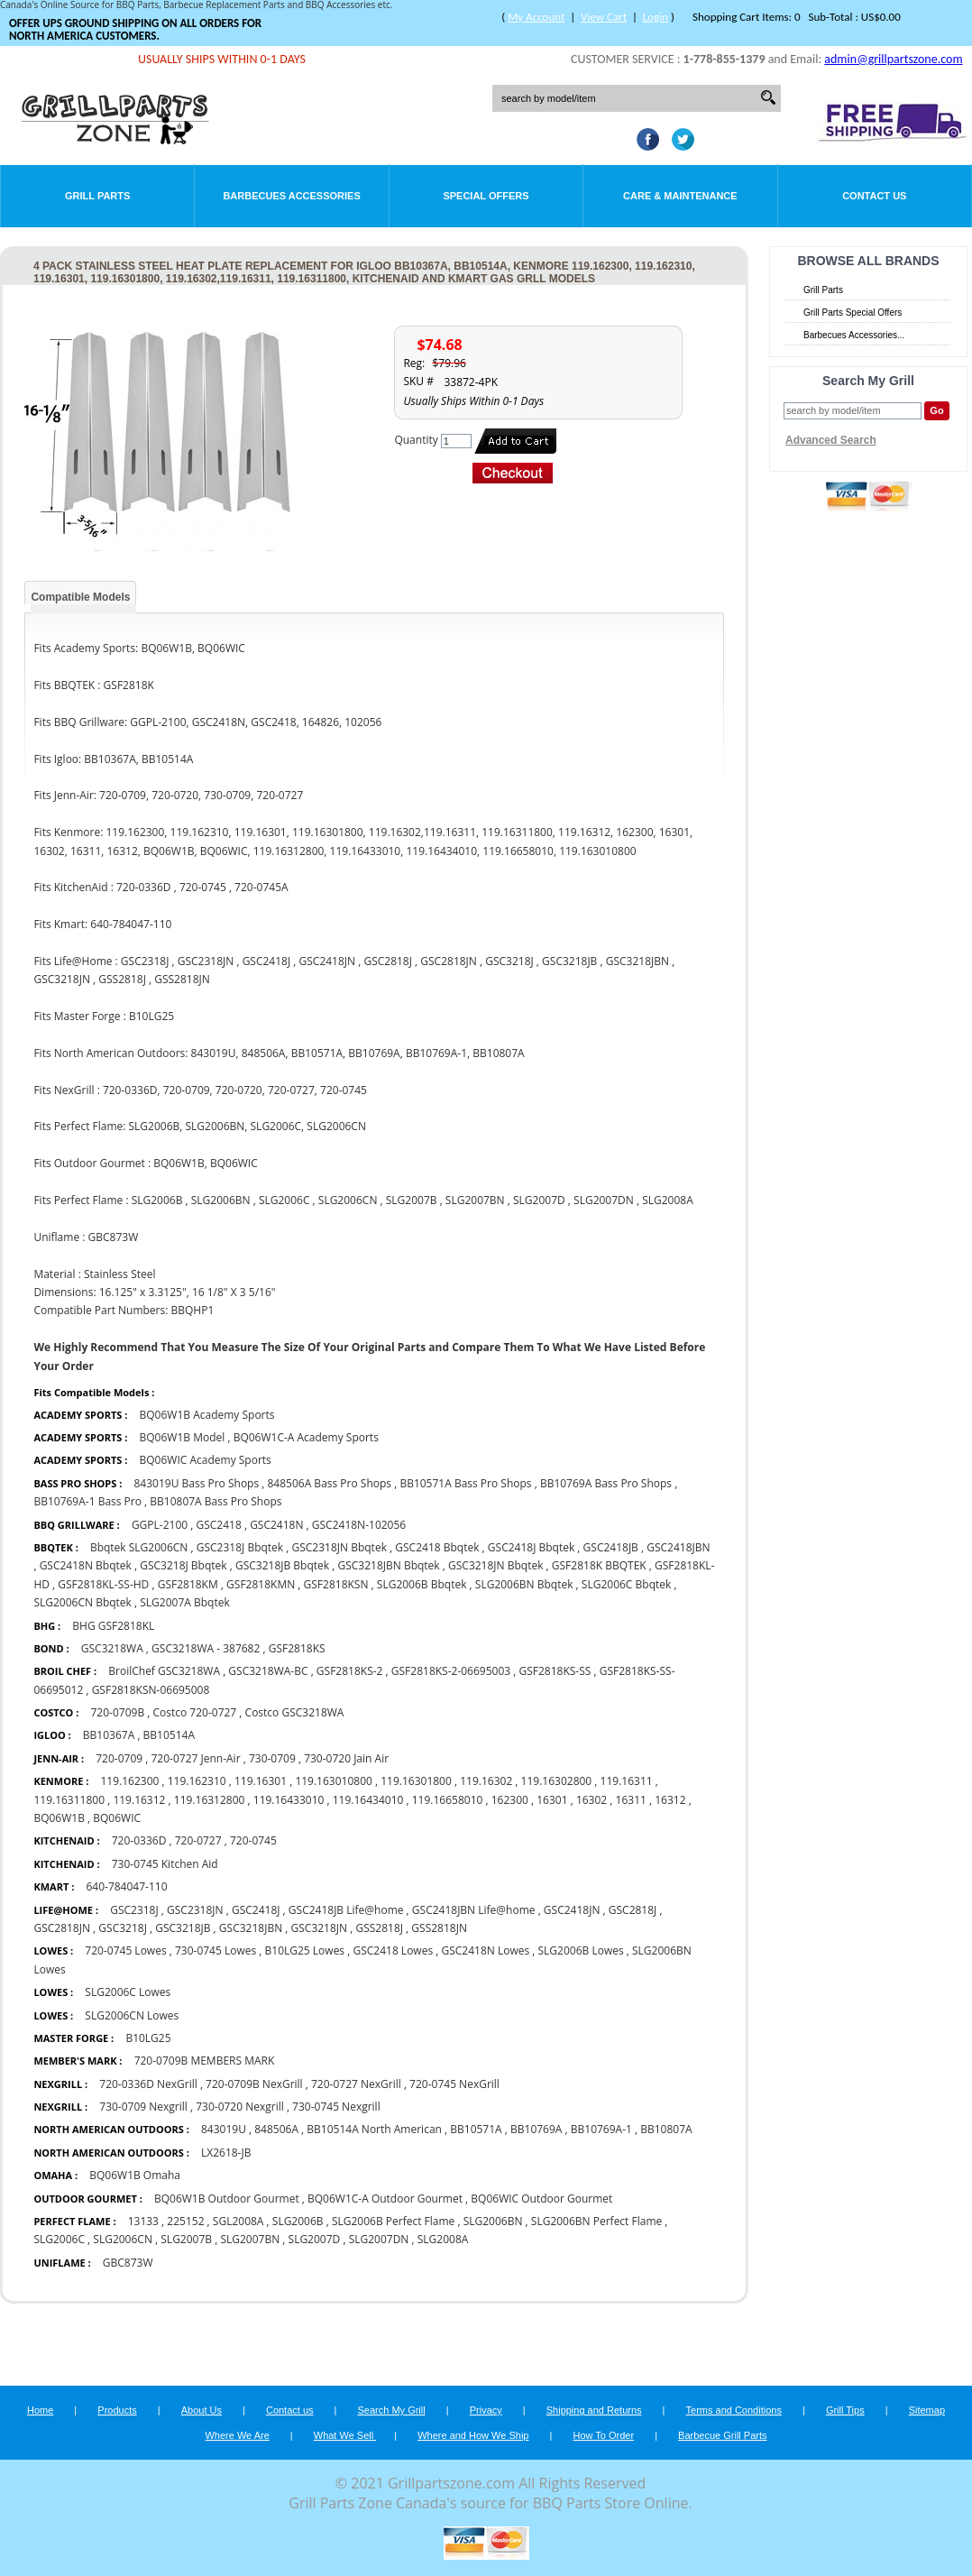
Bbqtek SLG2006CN (140, 1547)
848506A (276, 2129)
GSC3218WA (112, 1648)
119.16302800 (556, 1781)
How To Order (603, 2435)
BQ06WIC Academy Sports (205, 1459)
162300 (509, 1800)
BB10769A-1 (601, 2129)
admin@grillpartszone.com (893, 59)
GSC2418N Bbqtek (87, 1565)
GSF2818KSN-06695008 (151, 1689)
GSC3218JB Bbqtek (282, 1565)
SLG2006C (59, 2239)
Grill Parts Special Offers (852, 312)
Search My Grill (392, 2410)
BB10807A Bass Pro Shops (215, 1501)
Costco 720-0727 (194, 1712)
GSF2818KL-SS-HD (104, 1584)
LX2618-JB (226, 2152)
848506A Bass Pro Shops (330, 1483)
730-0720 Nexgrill (240, 2106)
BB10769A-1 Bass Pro (87, 1501)
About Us (201, 2410)
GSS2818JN (439, 1928)
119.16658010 (447, 1800)
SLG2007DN (379, 2239)
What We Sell (345, 2435)
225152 (185, 2221)
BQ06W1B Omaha (134, 2175)
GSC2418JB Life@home (346, 1910)
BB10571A (475, 2129)
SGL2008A (238, 2221)
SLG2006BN (493, 2221)
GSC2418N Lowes (486, 1950)
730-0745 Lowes (215, 1950)
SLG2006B (298, 2221)
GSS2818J (379, 1928)
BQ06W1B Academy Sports (207, 1414)
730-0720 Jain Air (346, 1758)
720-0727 (198, 1840)
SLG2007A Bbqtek (184, 1602)
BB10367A (108, 1735)
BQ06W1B (59, 1818)
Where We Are (237, 2435)
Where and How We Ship (472, 2435)
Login (655, 16)
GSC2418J (256, 1910)
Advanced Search (830, 440)
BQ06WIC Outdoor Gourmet (541, 2198)
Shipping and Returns (594, 2410)
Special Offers (485, 195)
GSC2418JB (610, 1547)
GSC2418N (276, 1524)
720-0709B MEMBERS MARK (204, 2060)
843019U (223, 2129)
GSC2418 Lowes (394, 1950)
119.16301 (260, 1781)
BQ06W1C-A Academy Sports (306, 1437)
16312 (670, 1800)
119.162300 (129, 1781)
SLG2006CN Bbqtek (82, 1602)
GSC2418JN (572, 1910)
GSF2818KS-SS (555, 1671)
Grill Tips (845, 2410)
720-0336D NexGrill (148, 2084)
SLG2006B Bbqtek (423, 1584)
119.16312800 (209, 1800)
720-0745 (253, 1840)
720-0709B (117, 1712)
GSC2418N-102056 (359, 1524)
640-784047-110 (126, 1886)
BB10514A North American (374, 2129)
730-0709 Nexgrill (143, 2106)
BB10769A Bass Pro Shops (606, 1483)
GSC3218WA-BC (267, 1671)
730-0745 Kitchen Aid (165, 1864)
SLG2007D (315, 2239)
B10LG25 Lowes (305, 1950)
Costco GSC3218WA (294, 1712)
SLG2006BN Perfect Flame (596, 2221)
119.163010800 (333, 1781)
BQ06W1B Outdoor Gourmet (226, 2198)
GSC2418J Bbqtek (531, 1547)
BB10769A (536, 2129)
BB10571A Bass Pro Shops (465, 1483)
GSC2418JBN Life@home (474, 1910)
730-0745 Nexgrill (336, 2106)
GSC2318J (134, 1910)
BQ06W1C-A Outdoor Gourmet (385, 2198)
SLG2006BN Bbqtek (524, 1584)
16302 (591, 1800)
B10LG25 (147, 2038)
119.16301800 (416, 1781)
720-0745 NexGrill (454, 2084)
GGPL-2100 (160, 1524)
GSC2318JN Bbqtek (341, 1547)
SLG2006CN (122, 2239)
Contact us (290, 2410)
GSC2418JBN (678, 1547)
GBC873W (128, 2262)
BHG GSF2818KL (113, 1625)
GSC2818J (633, 1910)
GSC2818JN (61, 1928)
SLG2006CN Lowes (132, 2015)
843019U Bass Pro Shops (196, 1483)
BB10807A (666, 2129)
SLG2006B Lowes (581, 1950)
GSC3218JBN (250, 1928)
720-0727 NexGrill (356, 2084)
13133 (143, 2221)
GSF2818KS (297, 1648)
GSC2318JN (195, 1910)
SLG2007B (186, 2239)
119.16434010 (368, 1800)
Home (40, 2410)
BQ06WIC (117, 1818)
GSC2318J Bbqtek (240, 1547)
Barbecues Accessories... (853, 335)
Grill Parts (97, 195)
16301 (551, 1800)
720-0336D (139, 1840)
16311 (631, 1800)
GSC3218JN (319, 1928)
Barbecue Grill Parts (722, 2435)
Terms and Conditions (734, 2410)
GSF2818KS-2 (349, 1671)
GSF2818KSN (336, 1584)
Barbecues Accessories (291, 195)
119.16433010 (289, 1800)
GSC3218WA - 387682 (205, 1648)
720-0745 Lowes (125, 1950)
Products (116, 2410)
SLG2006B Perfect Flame (393, 2221)
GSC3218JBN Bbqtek (388, 1565)
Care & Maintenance (680, 195)
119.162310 (197, 1781)
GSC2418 (218, 1524)
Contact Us (874, 195)
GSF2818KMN (260, 1584)
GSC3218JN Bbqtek (495, 1565)
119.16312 (139, 1800)
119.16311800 (69, 1800)
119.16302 (486, 1781)
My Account (536, 16)
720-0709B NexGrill (254, 2084)
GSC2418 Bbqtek (437, 1547)
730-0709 (272, 1758)
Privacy (486, 2410)
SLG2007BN (250, 2239)
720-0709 (119, 1758)
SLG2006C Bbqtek (626, 1584)
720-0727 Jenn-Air (195, 1758)
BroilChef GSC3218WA (164, 1671)
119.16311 (627, 1781)
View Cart (604, 16)
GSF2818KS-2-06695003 (450, 1671)
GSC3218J (122, 1928)
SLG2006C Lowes (127, 1992)
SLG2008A (443, 2239)
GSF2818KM (188, 1584)
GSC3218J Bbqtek (183, 1565)
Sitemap (927, 2410)
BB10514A (169, 1735)
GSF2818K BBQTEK (599, 1565)
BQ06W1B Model (182, 1437)
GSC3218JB (182, 1928)
